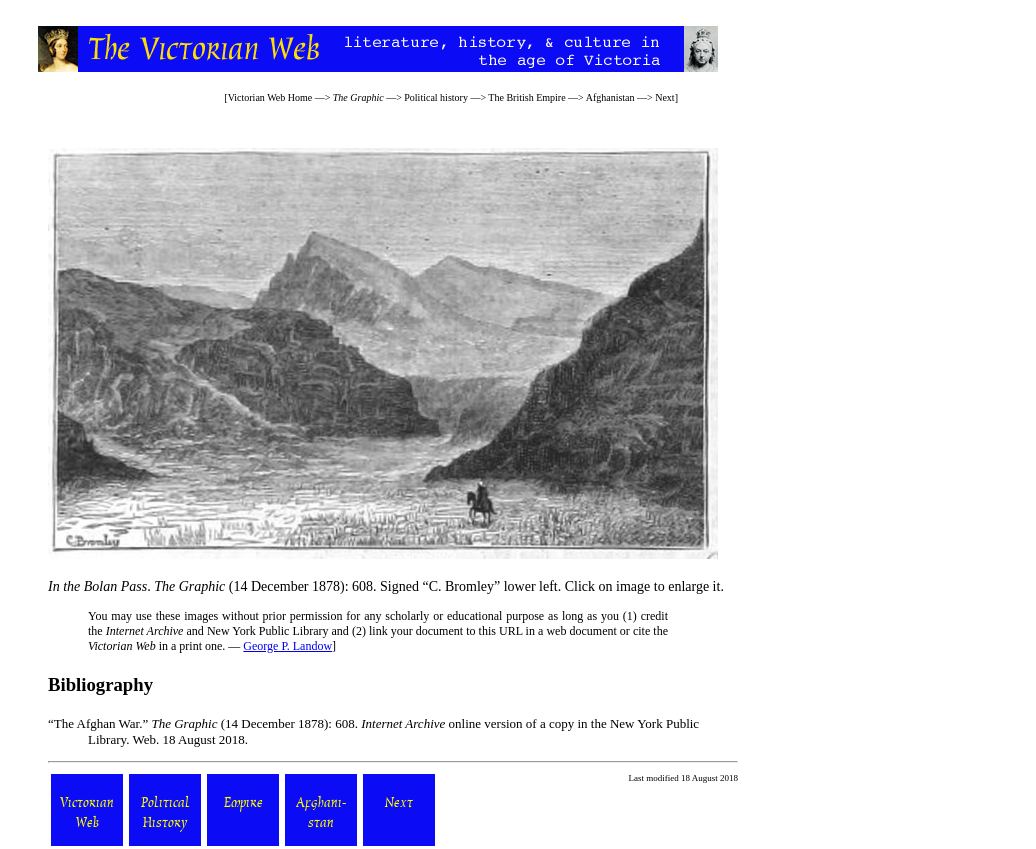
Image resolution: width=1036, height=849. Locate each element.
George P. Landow (287, 646)
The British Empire (526, 97)
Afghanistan (610, 97)
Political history (436, 97)
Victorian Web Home (270, 97)
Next (664, 97)
